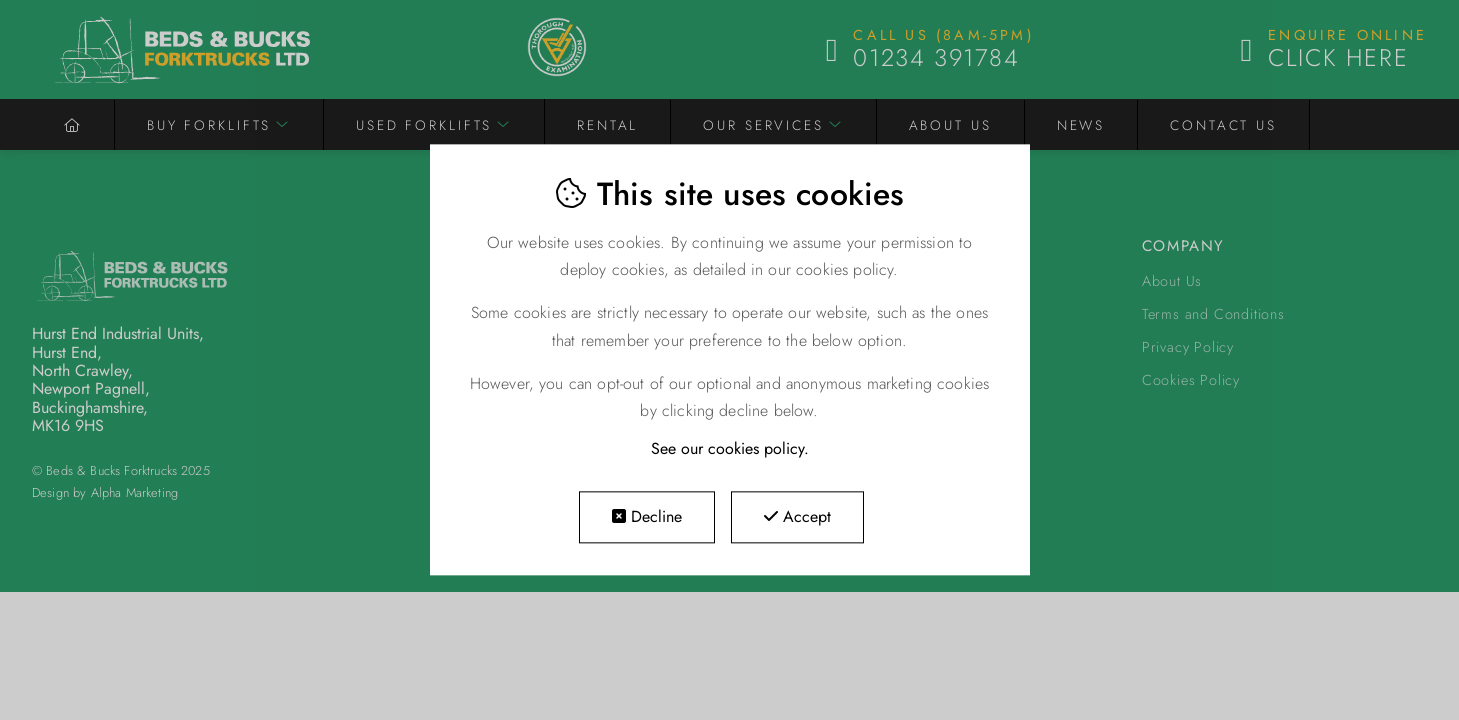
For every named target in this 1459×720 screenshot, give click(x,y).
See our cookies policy (727, 449)
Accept (797, 516)
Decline (647, 516)
